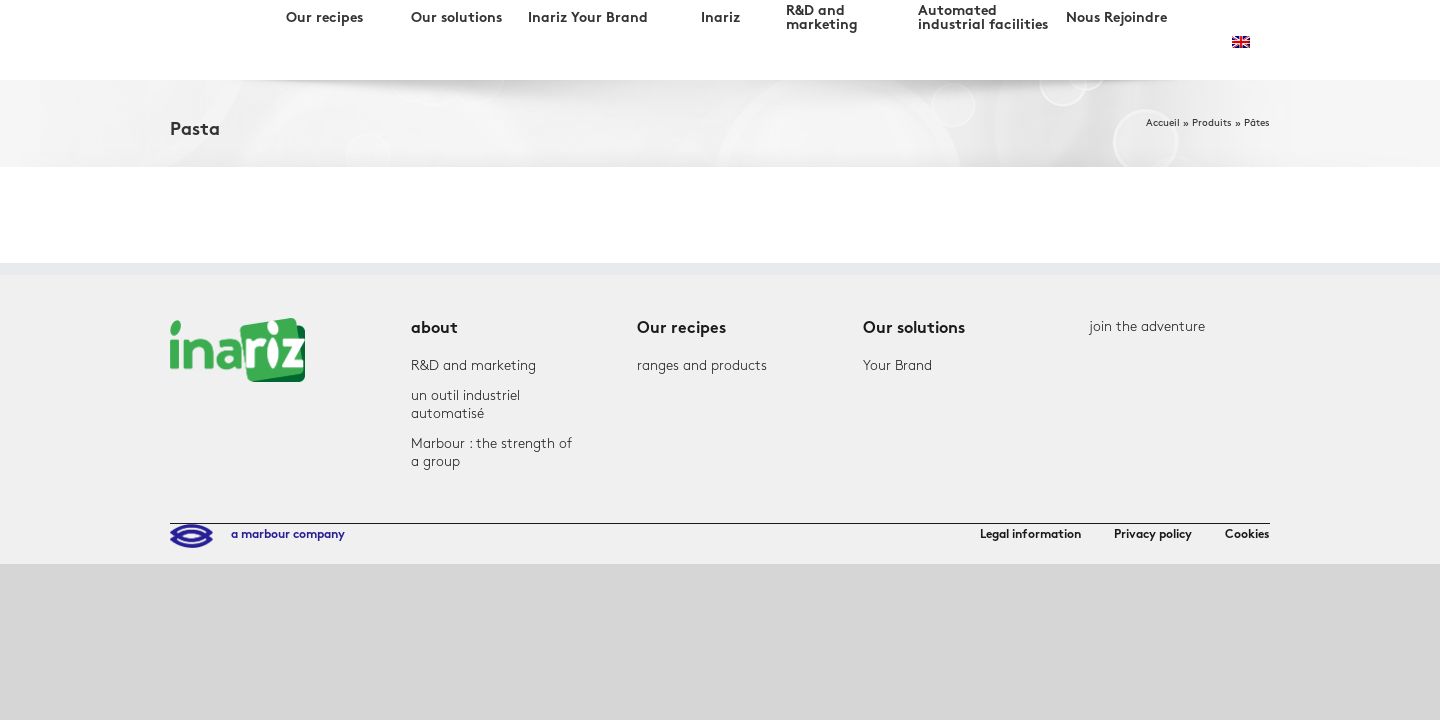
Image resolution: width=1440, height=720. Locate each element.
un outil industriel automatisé (465, 404)
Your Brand (897, 365)
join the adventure (1147, 326)
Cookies (1247, 535)
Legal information (1030, 535)
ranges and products (702, 365)
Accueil (1163, 123)
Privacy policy (1153, 535)
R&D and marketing (473, 365)
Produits (1212, 123)
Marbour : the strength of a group (491, 452)
